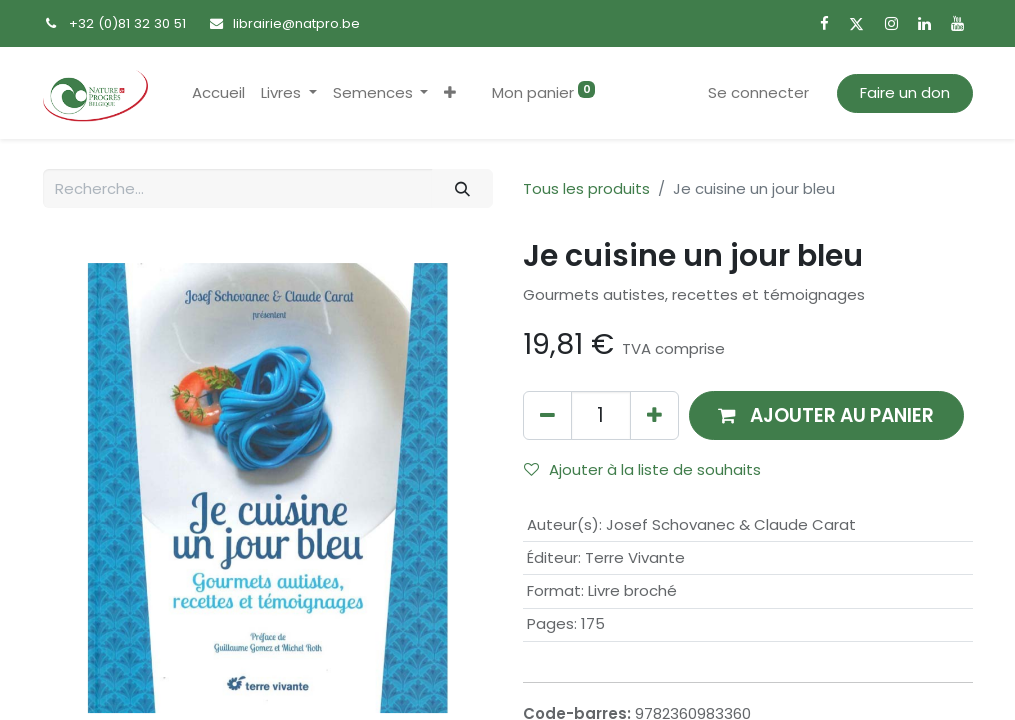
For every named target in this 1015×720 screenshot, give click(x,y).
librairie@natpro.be (296, 23)
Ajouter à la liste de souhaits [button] (642, 469)
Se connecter (758, 92)
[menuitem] (218, 93)
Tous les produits (586, 188)
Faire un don (905, 92)
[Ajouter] (654, 415)
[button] (450, 93)
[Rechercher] (462, 188)
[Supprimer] (547, 415)
